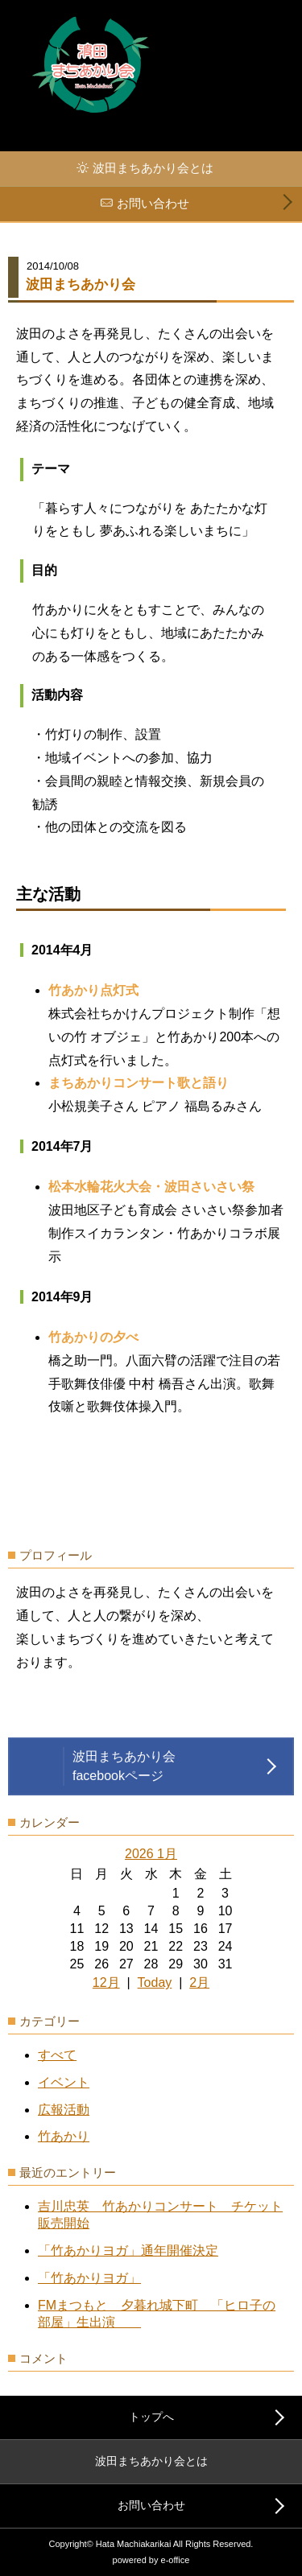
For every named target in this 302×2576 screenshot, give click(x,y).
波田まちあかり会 (80, 284)
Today (155, 1982)
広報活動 (63, 2109)
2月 (199, 1982)
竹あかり (63, 2136)
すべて (57, 2055)
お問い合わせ (153, 203)
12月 (106, 1982)
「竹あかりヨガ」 (89, 2278)
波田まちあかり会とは (153, 168)
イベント (63, 2082)
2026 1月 (151, 1854)
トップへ (151, 2416)
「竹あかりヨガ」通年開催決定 (128, 2250)
